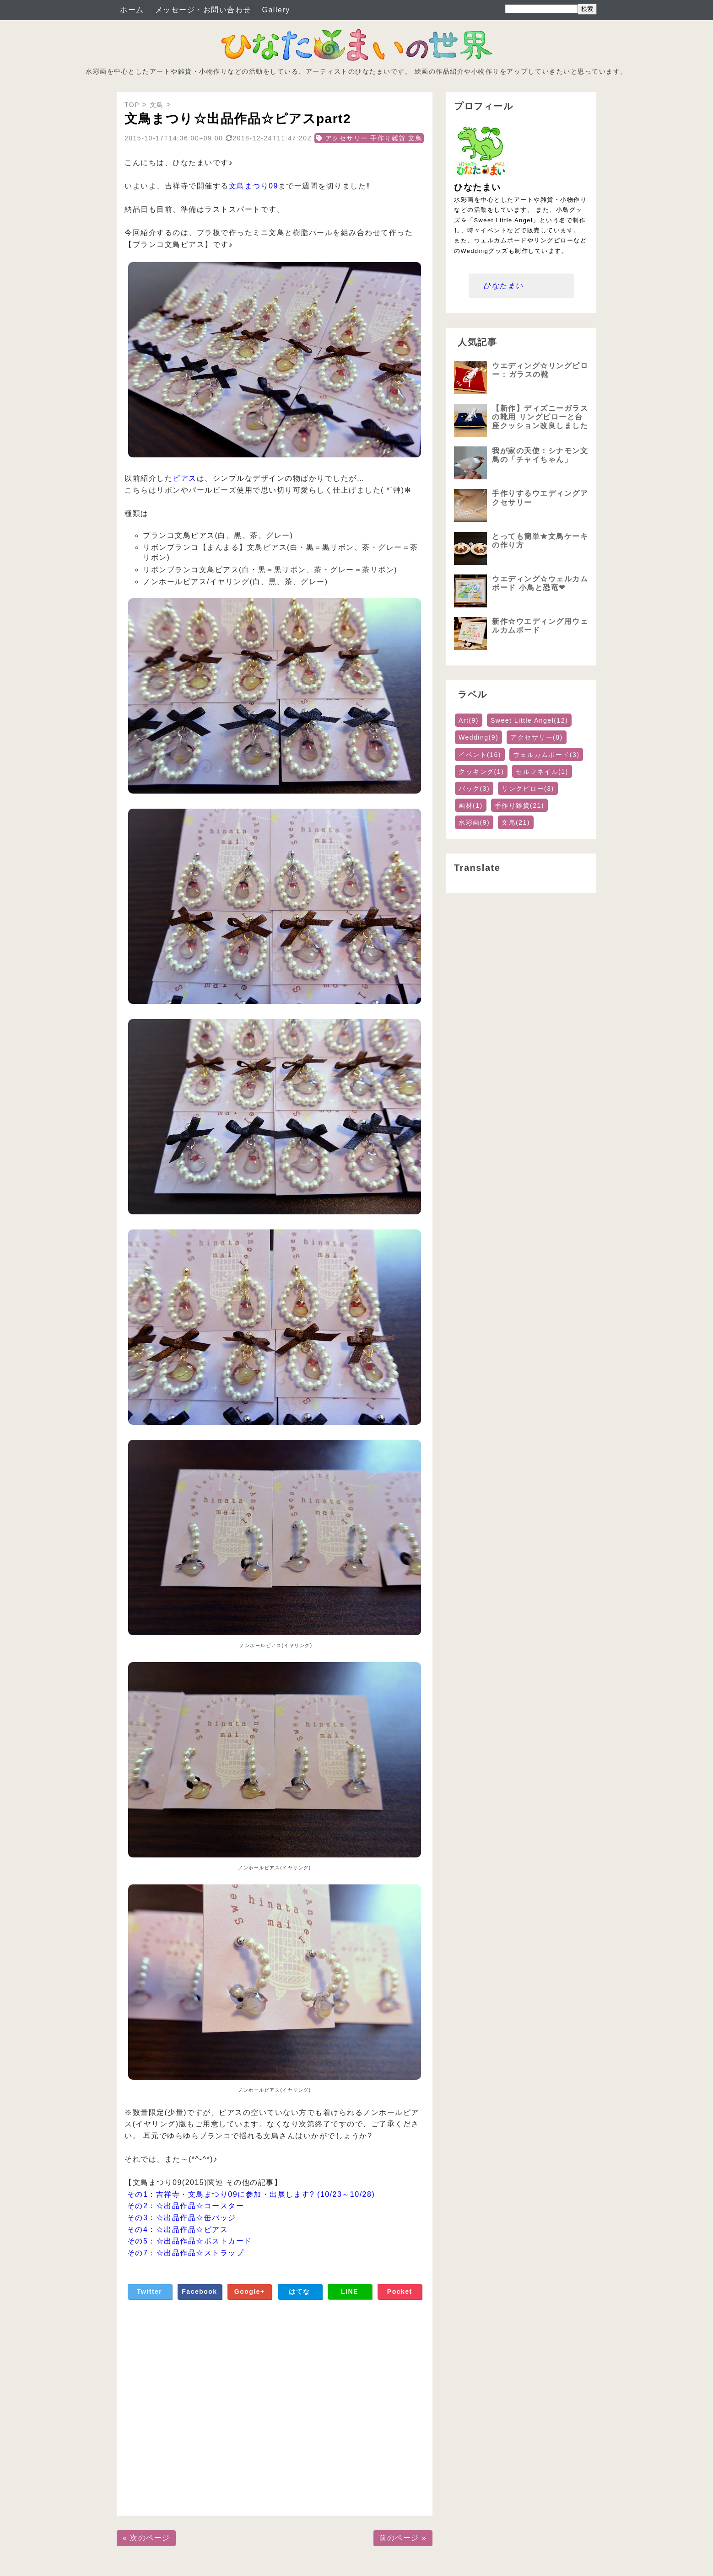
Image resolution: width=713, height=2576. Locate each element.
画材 (471, 805)
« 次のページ (146, 2538)
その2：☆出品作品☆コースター (185, 2206)
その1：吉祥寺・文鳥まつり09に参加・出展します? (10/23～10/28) (251, 2194)
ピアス (185, 478)
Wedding (478, 737)
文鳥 (516, 822)
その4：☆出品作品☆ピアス (177, 2229)
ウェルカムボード (546, 754)
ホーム (132, 10)
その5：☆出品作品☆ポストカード (189, 2241)
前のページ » (403, 2538)
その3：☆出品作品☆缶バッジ (181, 2218)
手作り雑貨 (519, 805)
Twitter (149, 2291)
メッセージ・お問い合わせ (203, 10)
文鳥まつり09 (253, 186)
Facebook (199, 2291)
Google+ (249, 2291)
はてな (299, 2291)
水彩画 (474, 822)
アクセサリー (536, 737)
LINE (349, 2291)
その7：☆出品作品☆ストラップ (185, 2253)
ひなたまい (503, 286)
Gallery (276, 10)
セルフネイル (542, 771)
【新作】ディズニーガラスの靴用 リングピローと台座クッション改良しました (540, 416)
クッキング (481, 771)
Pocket (399, 2291)
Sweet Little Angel (529, 720)
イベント (480, 754)
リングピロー (528, 788)
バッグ (474, 788)
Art (469, 720)
